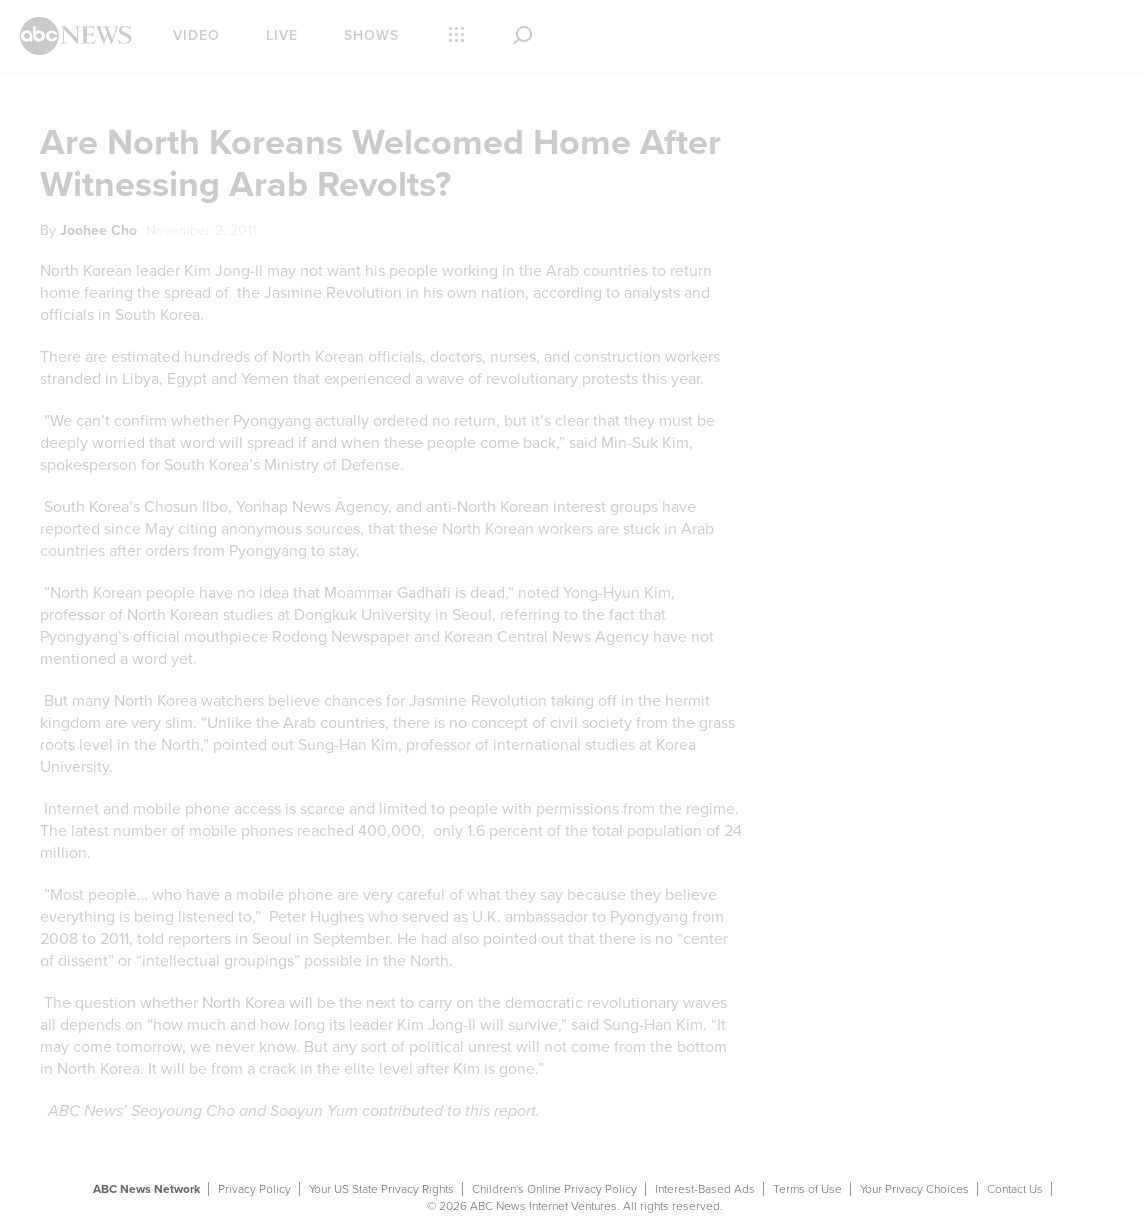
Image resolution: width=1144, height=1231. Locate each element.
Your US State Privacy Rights (381, 1189)
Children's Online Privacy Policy (554, 1189)
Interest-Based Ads (705, 1189)
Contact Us (1015, 1189)
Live (282, 35)
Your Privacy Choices (914, 1189)
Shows (371, 35)
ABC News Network (146, 1189)
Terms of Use (807, 1189)
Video (196, 35)
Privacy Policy (254, 1189)
